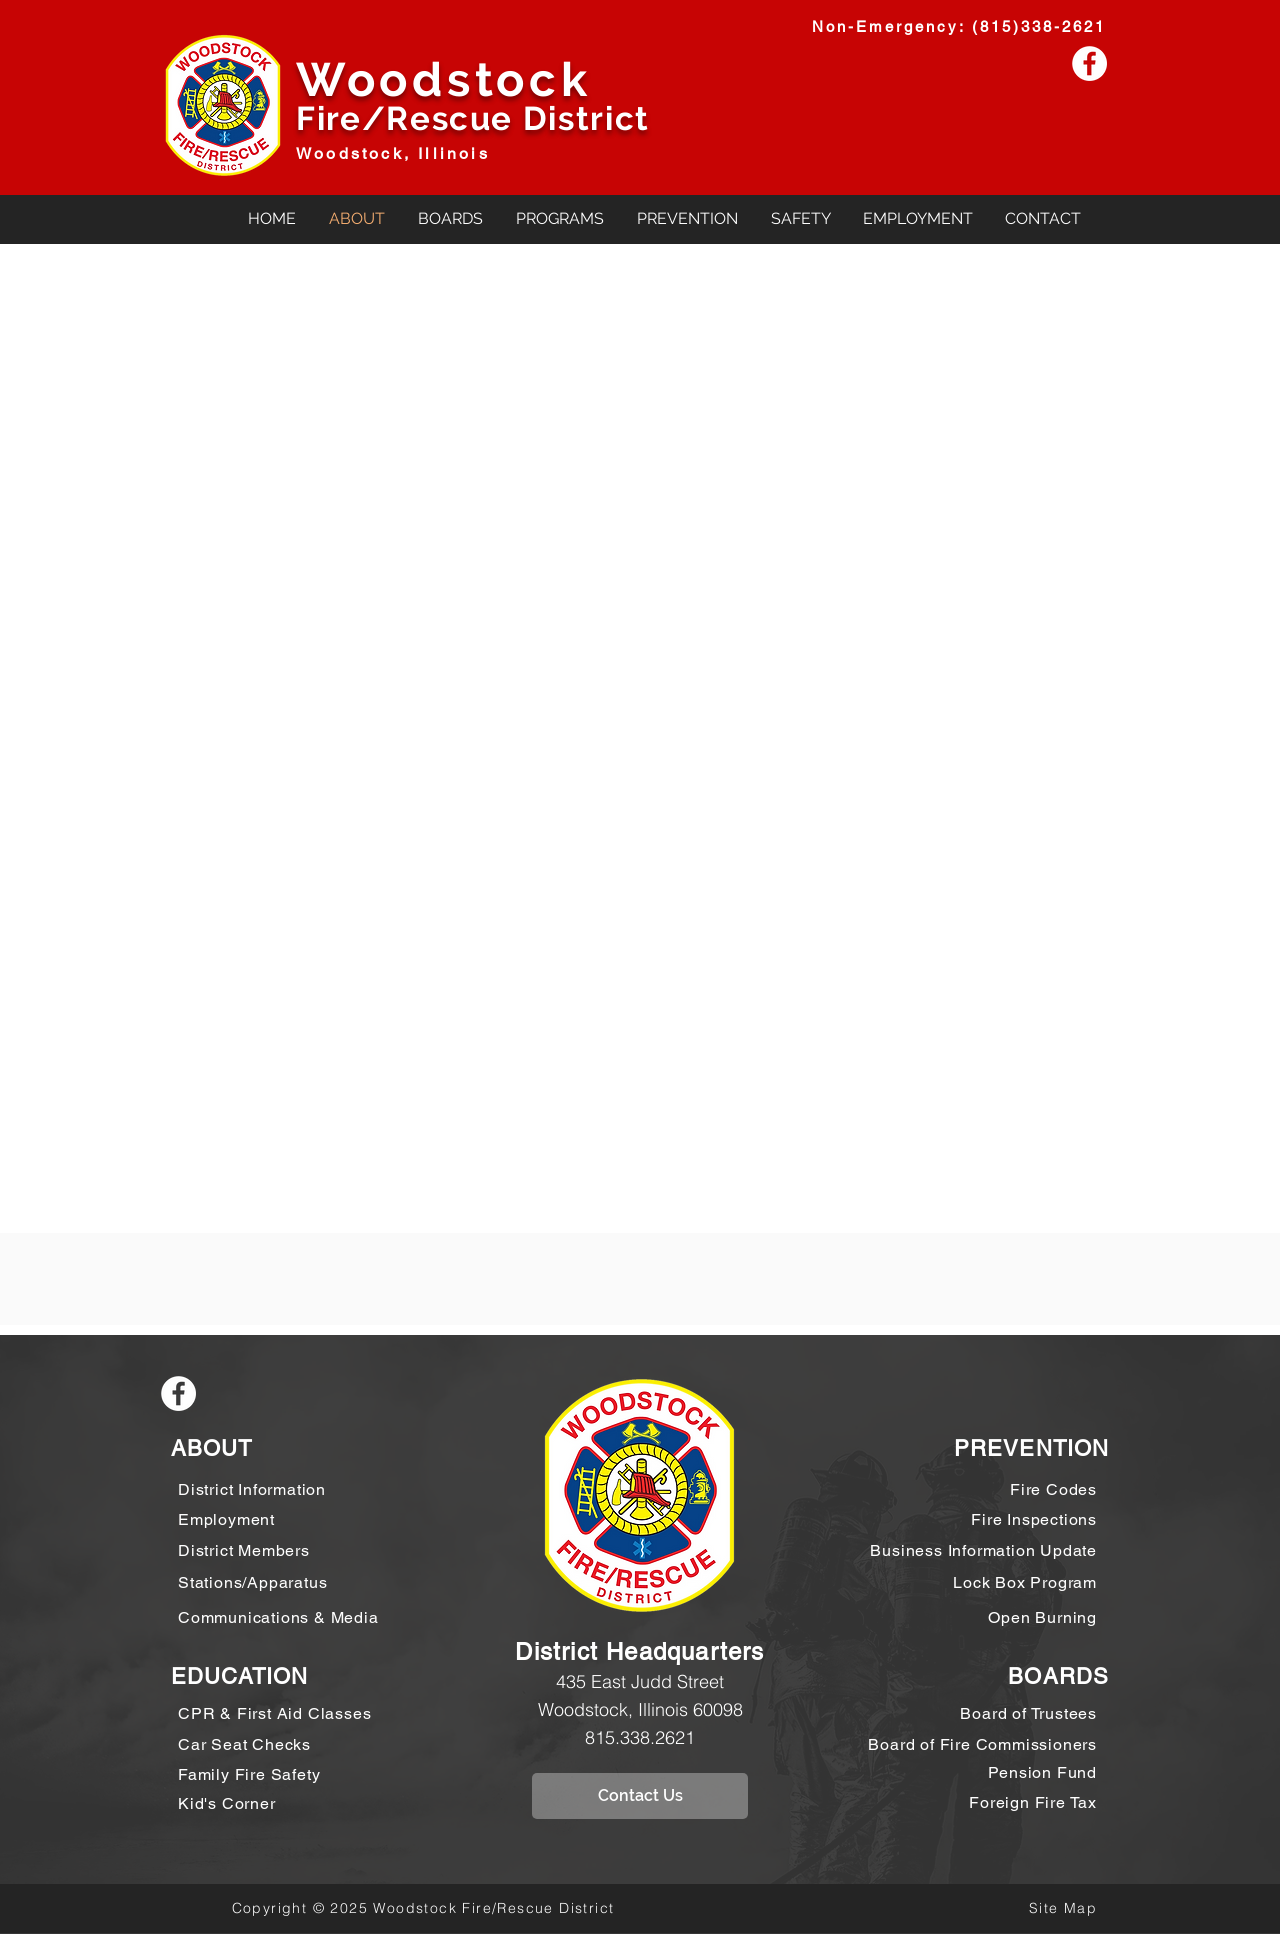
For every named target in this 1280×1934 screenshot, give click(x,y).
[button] (450, 218)
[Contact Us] (640, 1796)
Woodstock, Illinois (393, 153)
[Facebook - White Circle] (1089, 63)
